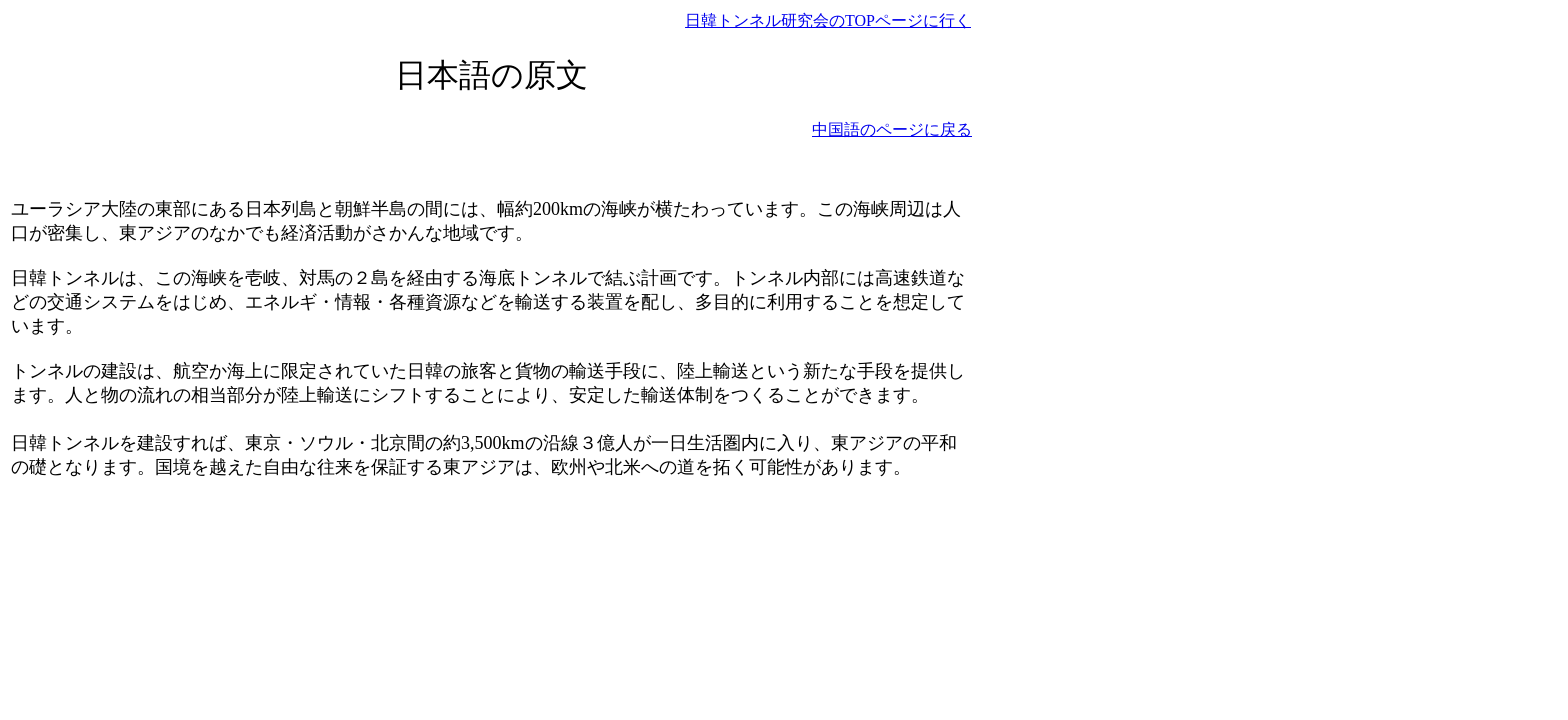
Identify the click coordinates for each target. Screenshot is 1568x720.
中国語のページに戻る (892, 129)
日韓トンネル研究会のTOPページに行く (828, 20)
